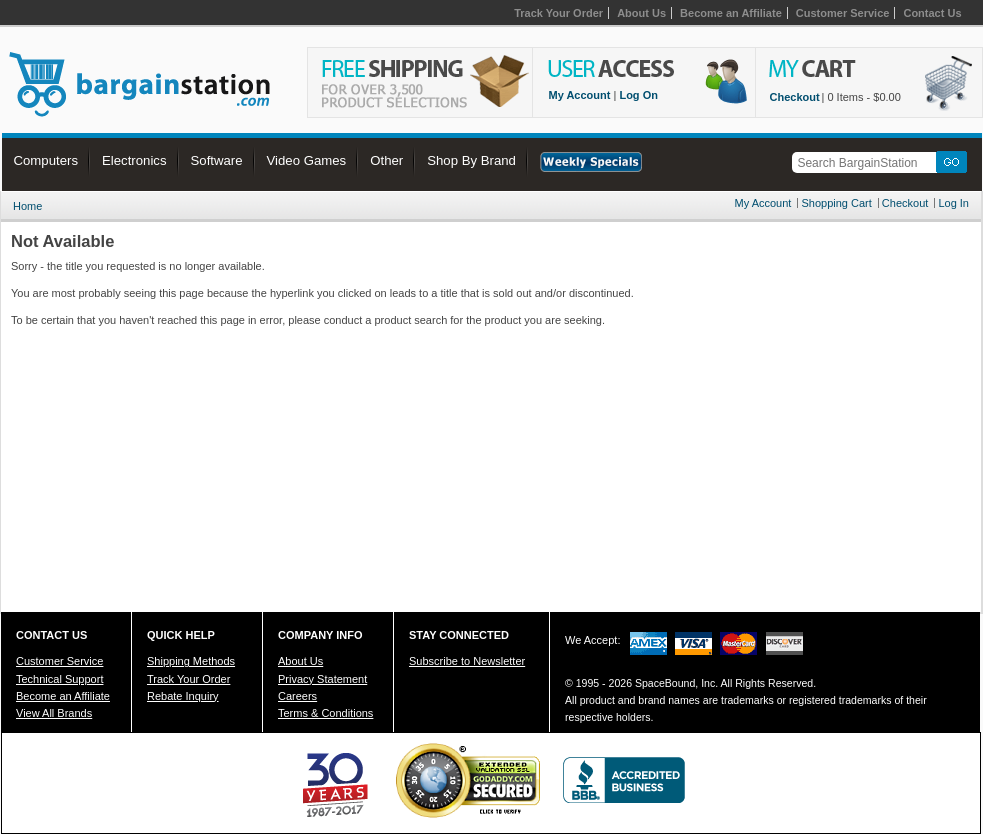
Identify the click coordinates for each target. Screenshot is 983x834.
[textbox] (867, 162)
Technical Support (59, 679)
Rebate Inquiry (183, 696)
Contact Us (932, 13)
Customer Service (843, 13)
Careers (297, 696)
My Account (580, 95)
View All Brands (54, 713)
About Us (641, 13)
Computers (46, 160)
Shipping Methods (191, 661)
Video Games (307, 160)
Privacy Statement (322, 679)
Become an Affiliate (731, 13)
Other (386, 160)
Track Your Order (558, 13)
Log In (953, 203)
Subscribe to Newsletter (467, 661)
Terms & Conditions (325, 713)
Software (217, 160)
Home (27, 206)
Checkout (795, 97)
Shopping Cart (836, 203)
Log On (638, 95)
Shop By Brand (471, 160)
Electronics (134, 160)
